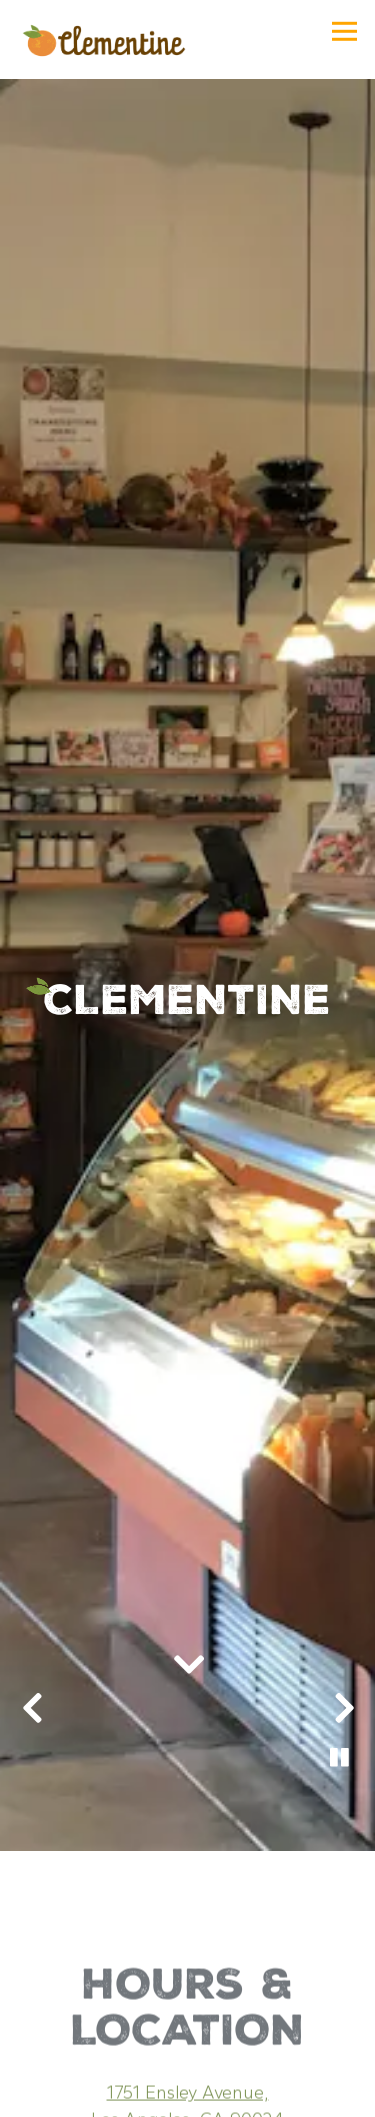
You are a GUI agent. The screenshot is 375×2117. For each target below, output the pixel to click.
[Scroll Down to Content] (188, 1615)
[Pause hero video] (340, 1707)
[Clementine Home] (102, 39)
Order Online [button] (188, 2094)
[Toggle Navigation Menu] (344, 31)
